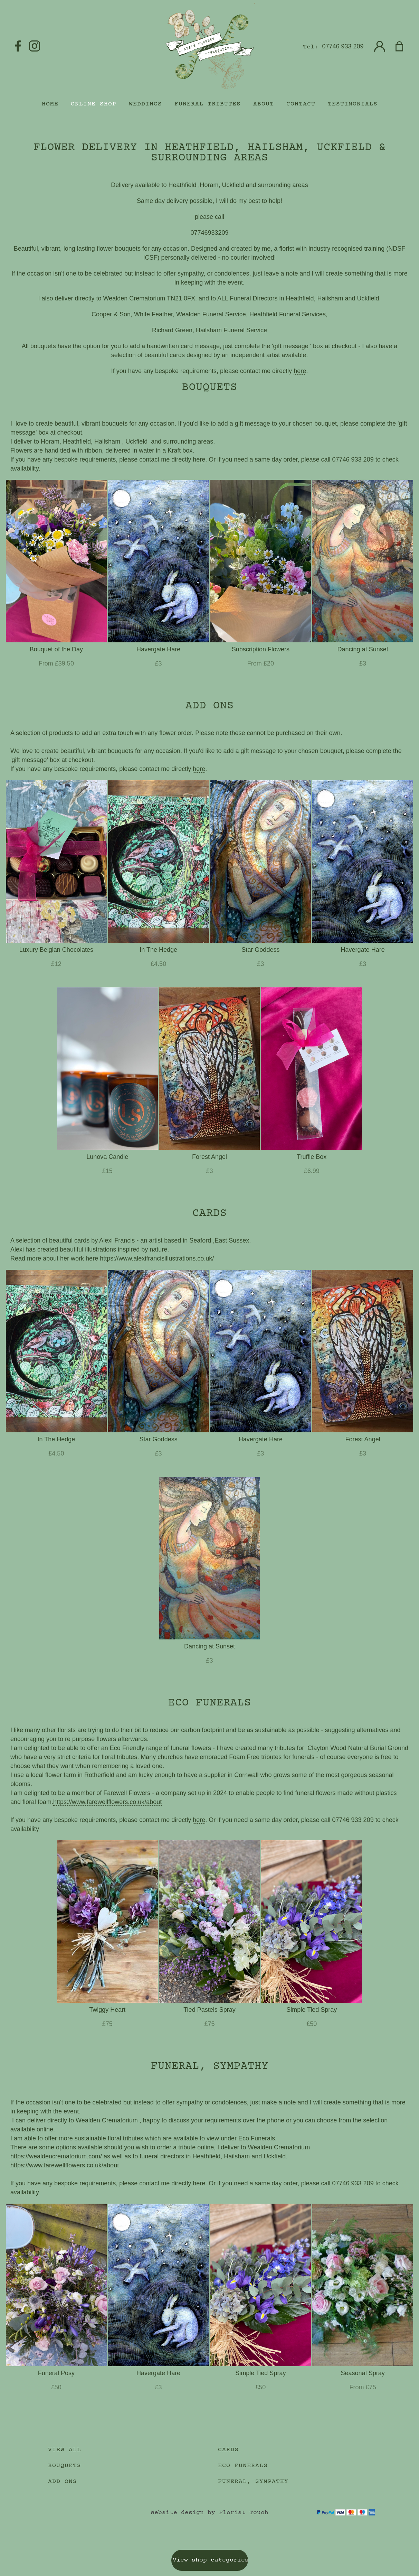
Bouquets (64, 2465)
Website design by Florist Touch (209, 2512)
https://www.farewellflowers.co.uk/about (107, 1801)
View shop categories (210, 2560)
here (300, 371)
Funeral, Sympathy (253, 2481)
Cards (228, 2449)
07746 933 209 (342, 46)
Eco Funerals (243, 2465)
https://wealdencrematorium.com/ (56, 2156)
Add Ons (62, 2481)
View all (64, 2449)
